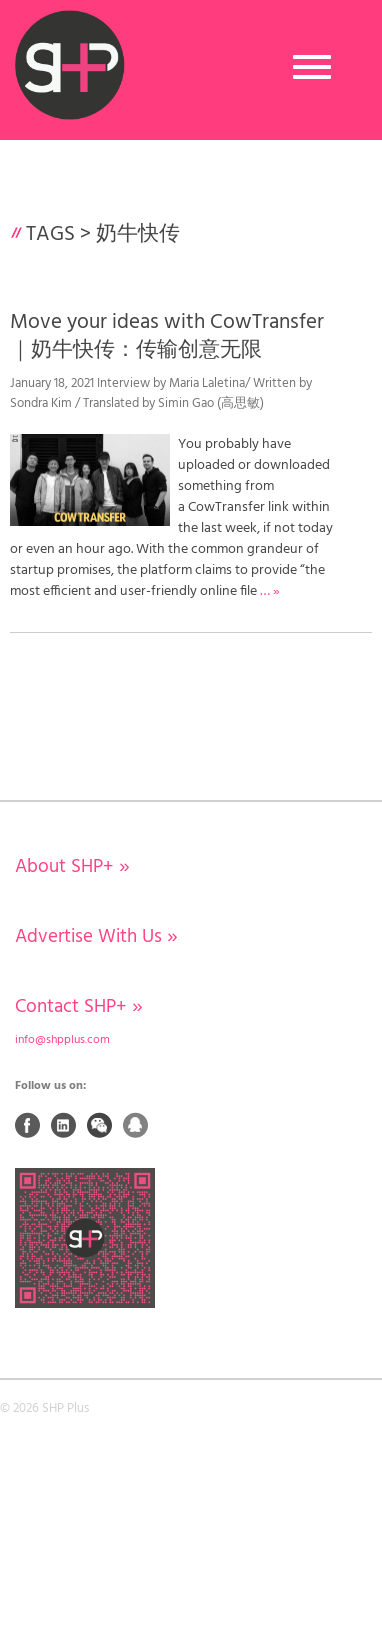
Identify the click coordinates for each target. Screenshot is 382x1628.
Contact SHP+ (79, 1007)
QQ (136, 1125)
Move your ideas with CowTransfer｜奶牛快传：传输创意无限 (167, 336)
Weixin (100, 1125)
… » (270, 591)
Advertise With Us (96, 937)
